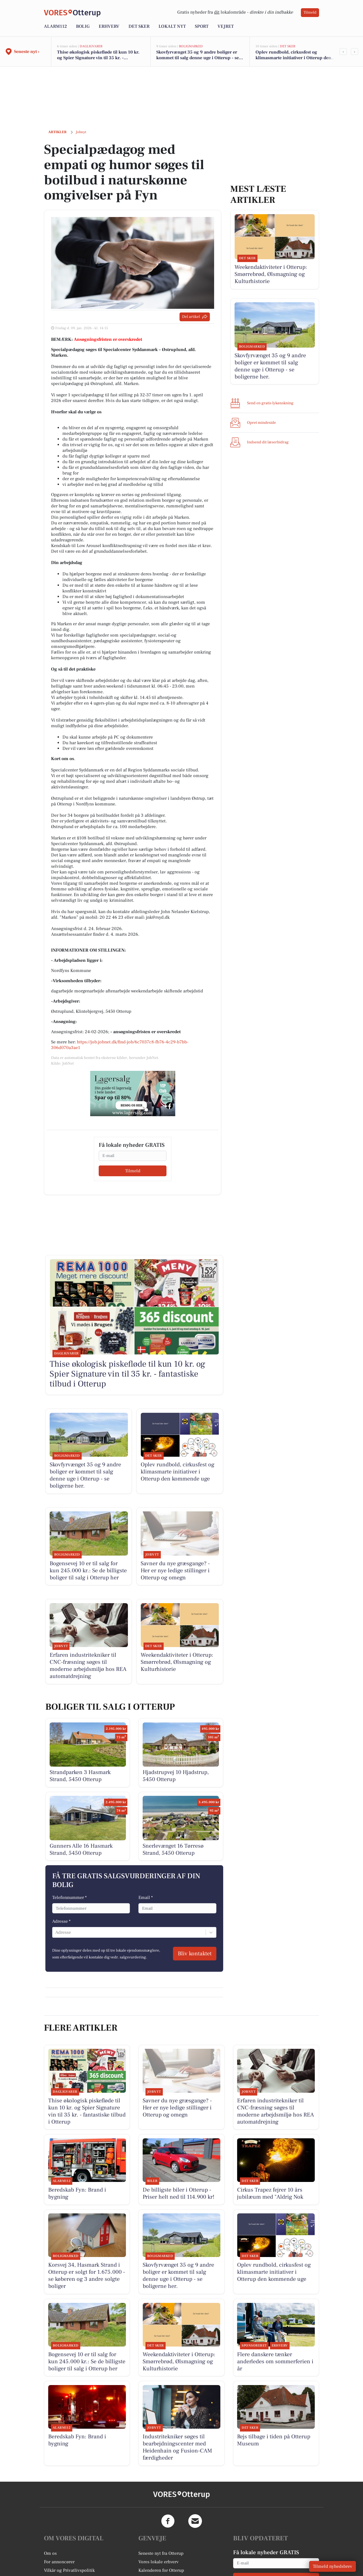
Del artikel (194, 317)
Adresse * (61, 1921)
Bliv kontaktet (195, 1953)
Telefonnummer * (69, 1897)
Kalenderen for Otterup (161, 2570)
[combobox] (55, 1932)
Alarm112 (55, 26)
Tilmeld (309, 12)
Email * (145, 1897)
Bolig (83, 26)
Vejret (226, 26)
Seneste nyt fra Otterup (160, 2553)
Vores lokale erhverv (158, 2562)
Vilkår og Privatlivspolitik (69, 2570)
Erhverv (109, 26)
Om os (50, 2553)
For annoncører (59, 2562)
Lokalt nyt (172, 26)
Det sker (138, 26)
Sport (201, 26)
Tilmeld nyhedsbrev (332, 2566)
